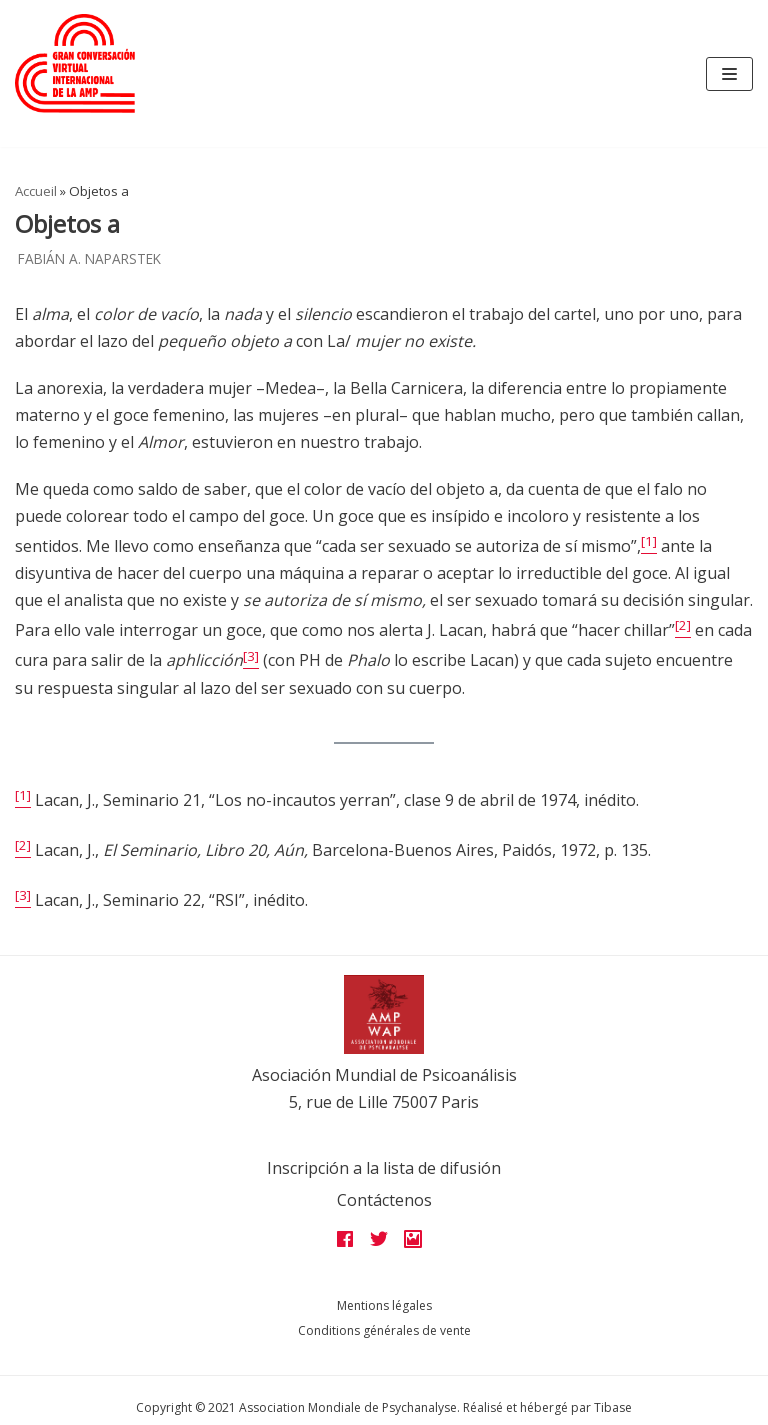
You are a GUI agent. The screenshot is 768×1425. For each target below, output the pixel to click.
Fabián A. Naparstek (89, 258)
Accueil (36, 191)
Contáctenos (384, 1200)
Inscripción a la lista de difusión (384, 1168)
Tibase (613, 1407)
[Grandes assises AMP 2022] (75, 63)
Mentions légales (384, 1305)
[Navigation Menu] (729, 74)
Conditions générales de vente (384, 1330)
